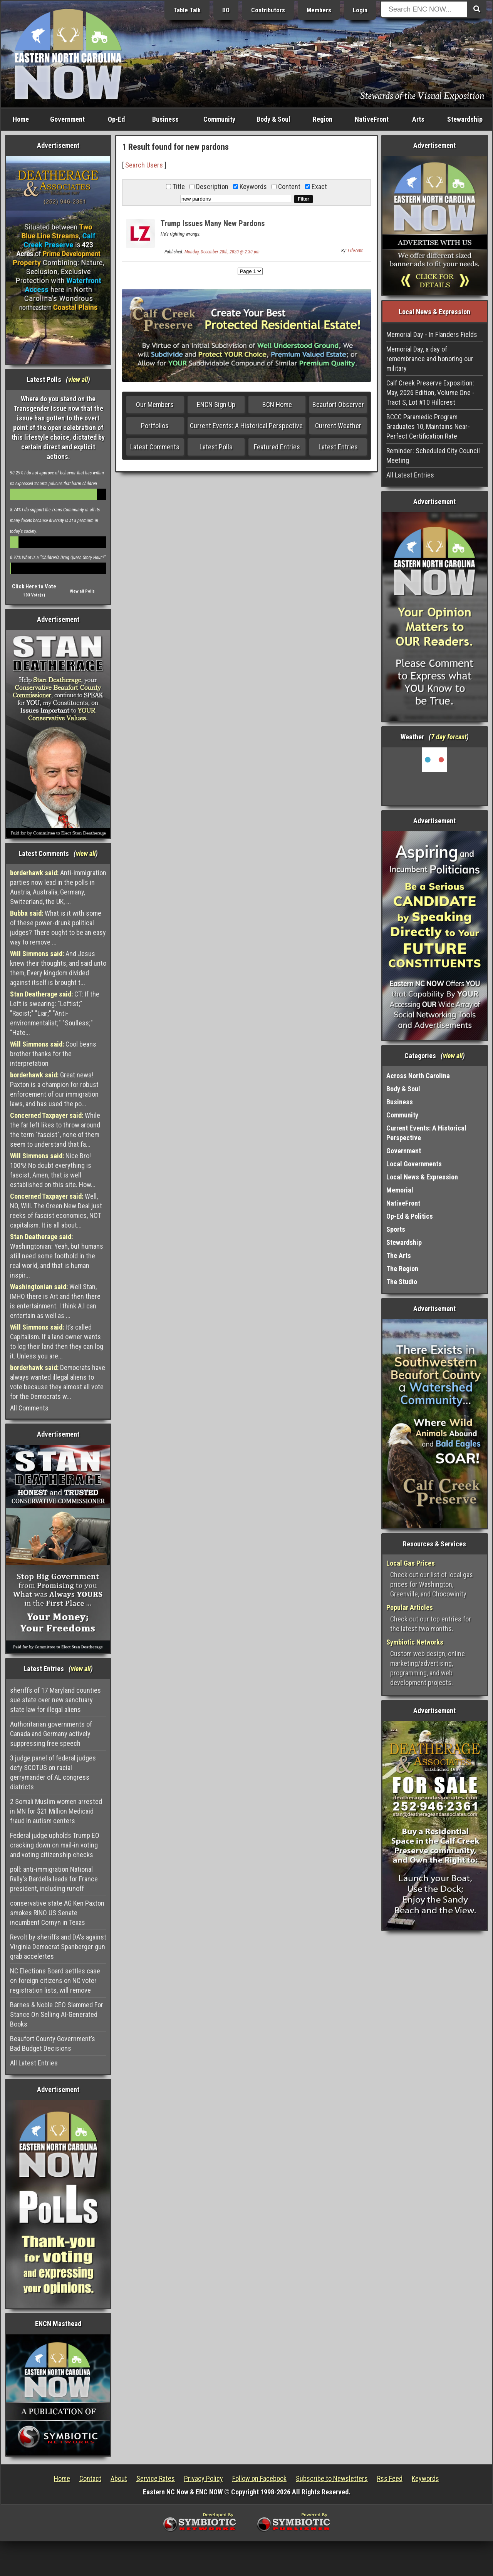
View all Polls (82, 591)
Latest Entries (338, 447)
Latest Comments (154, 447)
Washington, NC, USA (434, 776)
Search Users (144, 165)
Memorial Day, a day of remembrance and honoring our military (429, 358)
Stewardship (465, 119)
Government (67, 119)
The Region (402, 1269)
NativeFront (372, 119)
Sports (395, 1229)
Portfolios (155, 426)
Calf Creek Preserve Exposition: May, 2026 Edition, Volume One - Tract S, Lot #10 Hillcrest (430, 392)
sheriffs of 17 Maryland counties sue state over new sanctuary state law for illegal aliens (55, 1699)
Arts (418, 119)
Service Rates (155, 2478)
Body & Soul (273, 119)
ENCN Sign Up (216, 404)
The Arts (398, 1255)
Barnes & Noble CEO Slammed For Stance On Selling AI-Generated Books (56, 2014)
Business (165, 119)
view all (78, 379)
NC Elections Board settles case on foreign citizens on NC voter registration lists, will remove (55, 1980)
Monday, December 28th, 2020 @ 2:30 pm (222, 252)
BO (226, 10)
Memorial (399, 1190)
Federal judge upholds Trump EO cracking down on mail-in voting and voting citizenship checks (54, 1845)
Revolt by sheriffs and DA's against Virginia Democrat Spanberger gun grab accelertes (58, 1946)
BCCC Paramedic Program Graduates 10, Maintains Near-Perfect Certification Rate (428, 426)
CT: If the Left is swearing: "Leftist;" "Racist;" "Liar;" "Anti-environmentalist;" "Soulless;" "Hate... (54, 1013)
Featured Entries (277, 447)
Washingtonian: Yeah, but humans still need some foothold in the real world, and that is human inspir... (56, 1256)
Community (219, 119)
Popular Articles (409, 1607)
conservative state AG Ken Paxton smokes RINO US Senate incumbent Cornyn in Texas (57, 1912)
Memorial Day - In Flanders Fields (431, 334)
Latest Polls (216, 447)
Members (319, 10)
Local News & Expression (422, 1177)
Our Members (155, 404)
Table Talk (187, 10)
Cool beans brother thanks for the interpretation (53, 1053)
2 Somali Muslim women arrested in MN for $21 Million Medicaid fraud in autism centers (56, 1811)
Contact (90, 2478)
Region (322, 119)
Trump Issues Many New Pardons (213, 223)
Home (21, 119)
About (119, 2478)
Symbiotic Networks (414, 1642)
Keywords (425, 2478)
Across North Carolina (418, 1076)
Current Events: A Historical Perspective (246, 426)
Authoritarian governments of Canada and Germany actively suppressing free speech (51, 1733)
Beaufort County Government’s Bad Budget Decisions (52, 2043)
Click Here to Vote (34, 586)
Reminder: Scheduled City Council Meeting (433, 455)
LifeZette (355, 250)
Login (360, 10)
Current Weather (338, 426)
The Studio (401, 1282)
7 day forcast (448, 737)
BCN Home (277, 404)
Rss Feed (389, 2478)
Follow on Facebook (259, 2478)
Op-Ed (116, 119)
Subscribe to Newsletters (332, 2478)
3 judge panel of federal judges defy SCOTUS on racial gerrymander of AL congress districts (53, 1772)
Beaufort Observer (338, 404)
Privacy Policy (203, 2478)
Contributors (268, 10)
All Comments (29, 1408)
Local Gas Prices (410, 1563)
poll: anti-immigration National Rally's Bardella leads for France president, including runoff (54, 1879)
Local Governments (414, 1164)
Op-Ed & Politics (409, 1216)
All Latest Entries (34, 2063)
